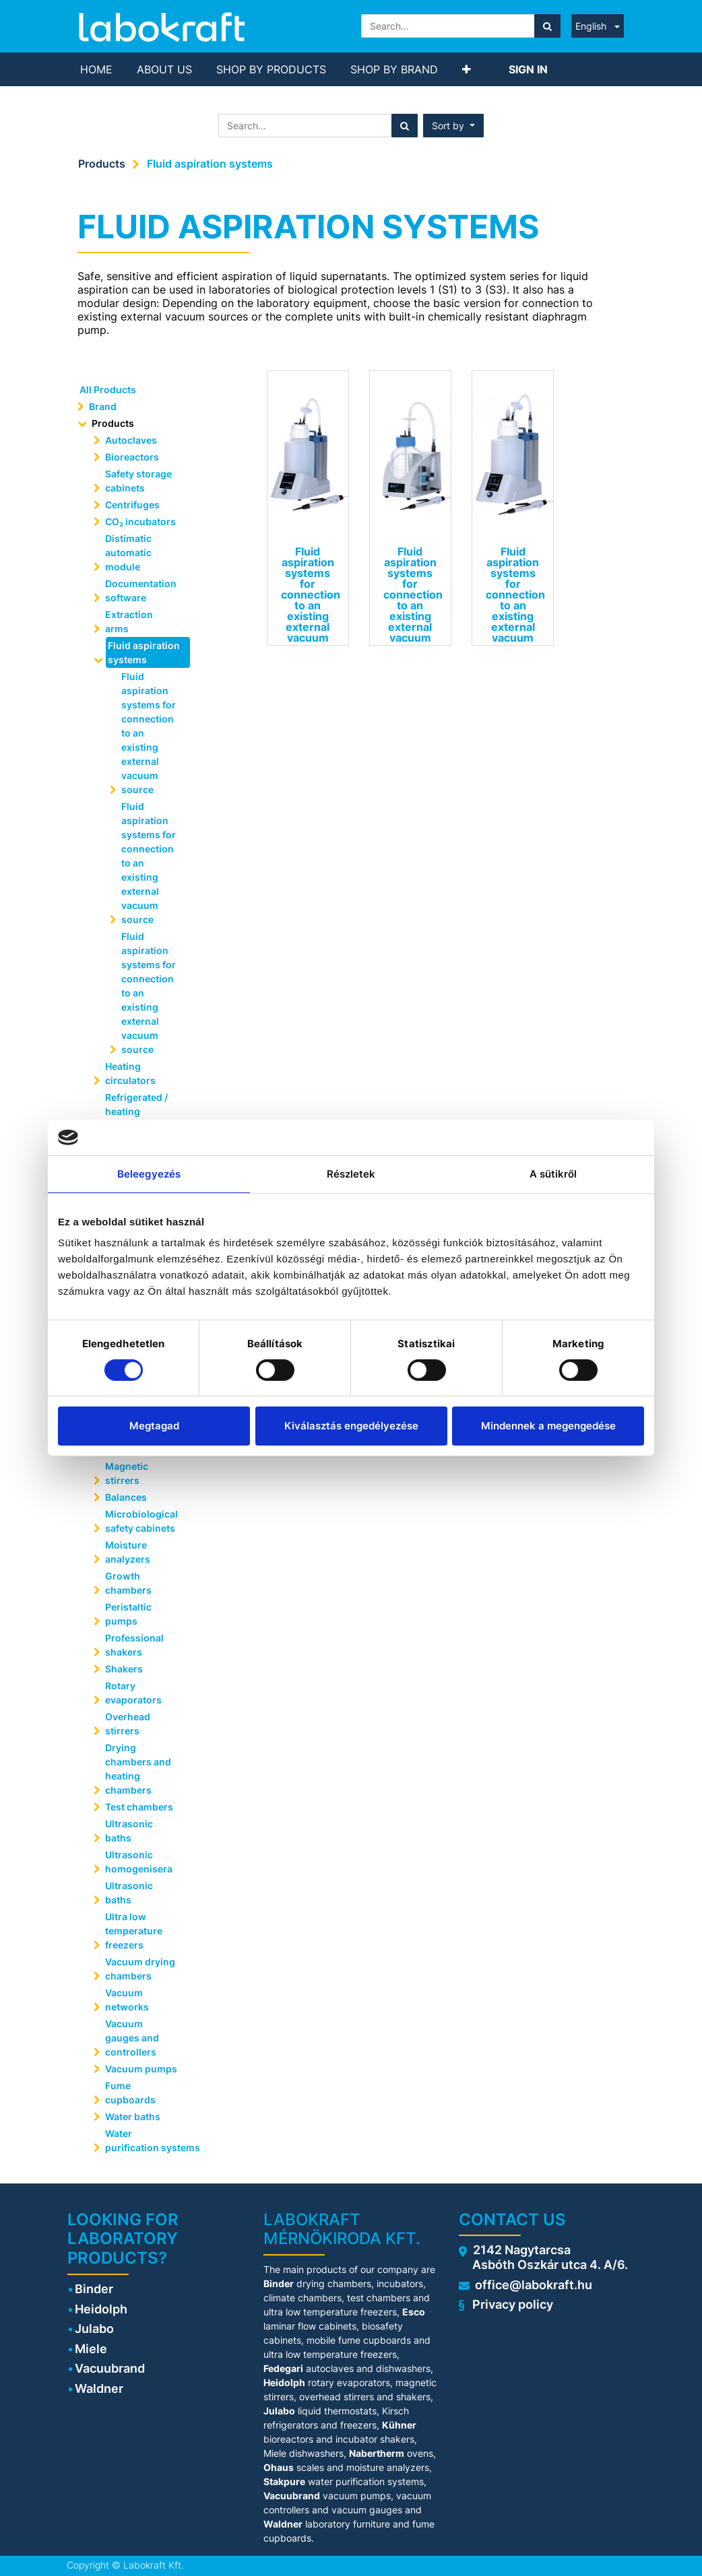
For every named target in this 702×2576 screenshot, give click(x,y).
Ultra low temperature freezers (133, 1931)
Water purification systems (146, 2140)
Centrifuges (132, 504)
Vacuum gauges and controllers (132, 2038)
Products (101, 163)
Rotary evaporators (133, 1692)
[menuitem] (96, 69)
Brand (103, 406)
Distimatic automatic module (128, 552)
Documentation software (141, 590)
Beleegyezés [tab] (149, 1173)
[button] (466, 69)
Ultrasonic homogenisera (138, 1861)
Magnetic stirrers (126, 1473)
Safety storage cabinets (138, 481)
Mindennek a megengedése (548, 1425)
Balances (126, 1497)
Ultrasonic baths (129, 1830)
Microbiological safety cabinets (141, 1521)
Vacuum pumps (141, 2068)
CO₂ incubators (140, 521)
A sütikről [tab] (553, 1173)
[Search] (547, 26)
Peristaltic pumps (128, 1614)
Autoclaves (131, 440)
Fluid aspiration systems (210, 163)
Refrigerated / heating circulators (136, 1111)
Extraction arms (129, 621)
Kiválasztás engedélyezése (351, 1425)
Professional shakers (134, 1645)
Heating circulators (130, 1073)
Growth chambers (128, 1583)
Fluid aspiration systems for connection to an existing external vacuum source (148, 733)
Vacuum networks (127, 1999)
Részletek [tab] (351, 1173)
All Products (107, 389)
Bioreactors (132, 457)
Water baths (132, 2116)
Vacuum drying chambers (140, 1968)
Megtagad (154, 1425)
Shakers (124, 1668)
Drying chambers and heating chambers (138, 1769)
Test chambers (139, 1806)
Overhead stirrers (127, 1723)
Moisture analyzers (128, 1552)
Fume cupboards (130, 2092)
